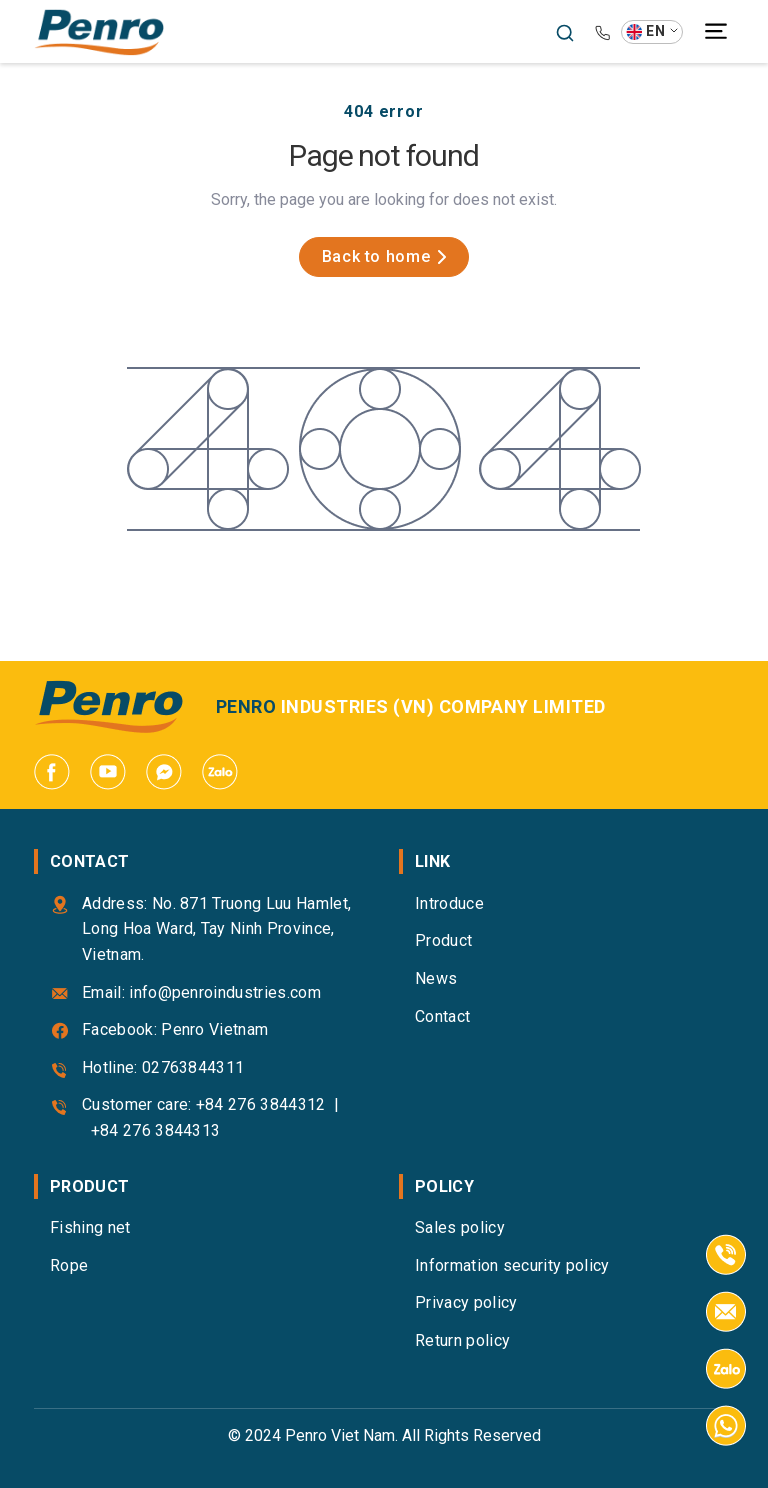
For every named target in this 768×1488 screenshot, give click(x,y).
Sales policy (460, 1227)
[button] (652, 32)
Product (443, 940)
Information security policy (512, 1265)
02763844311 (193, 1067)
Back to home (384, 256)
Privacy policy (466, 1302)
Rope (69, 1265)
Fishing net (90, 1227)
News (436, 978)
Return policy (462, 1340)
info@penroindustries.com (225, 992)
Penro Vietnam (214, 1029)
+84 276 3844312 (261, 1104)
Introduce (449, 903)
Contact (442, 1016)
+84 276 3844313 (156, 1130)
